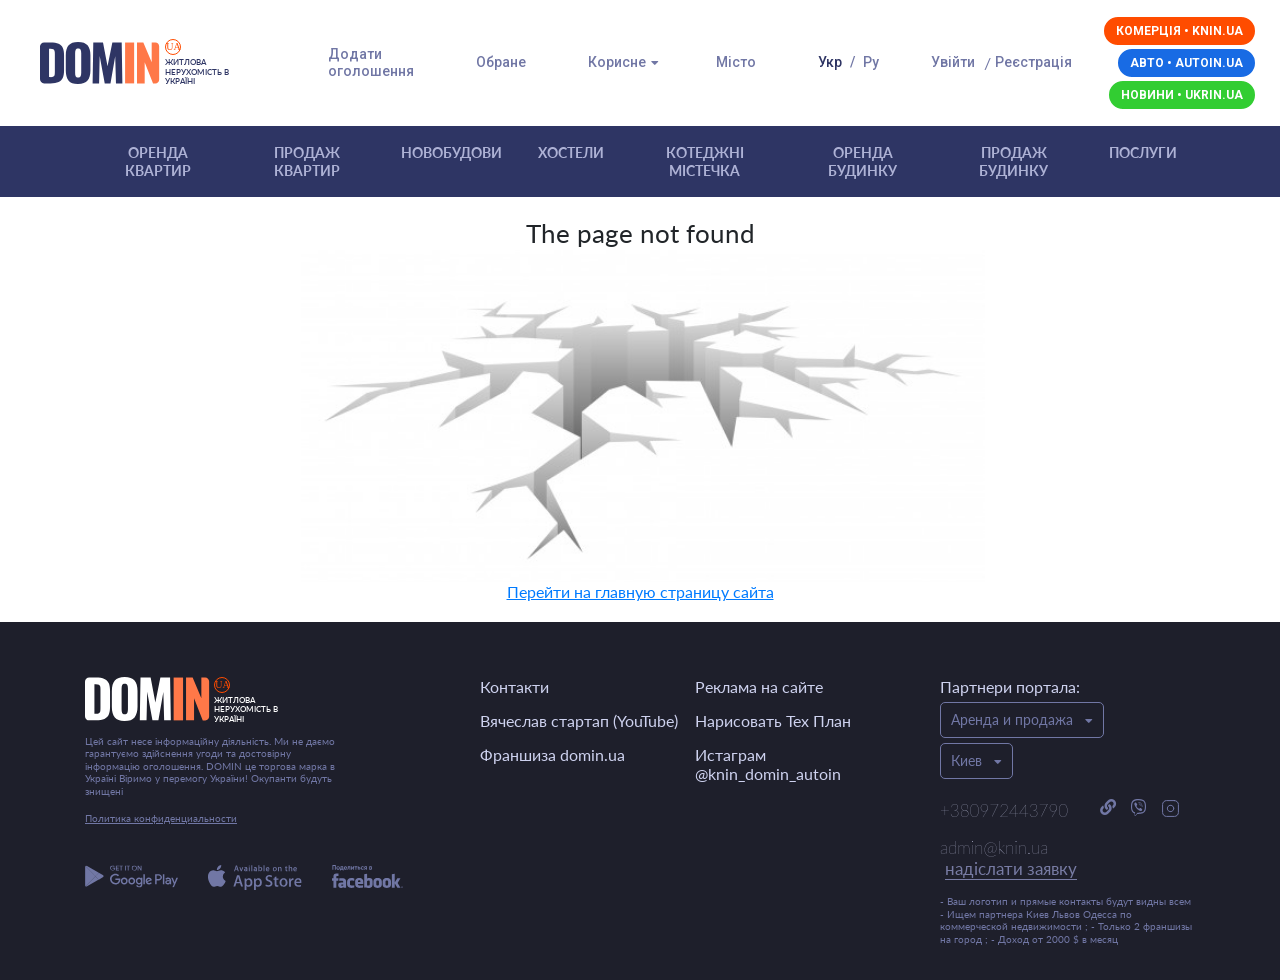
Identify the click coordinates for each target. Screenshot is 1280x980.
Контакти (514, 686)
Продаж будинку (1013, 161)
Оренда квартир (158, 161)
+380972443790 (1004, 810)
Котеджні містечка (705, 161)
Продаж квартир (307, 161)
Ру (871, 62)
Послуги (1143, 152)
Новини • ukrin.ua (1182, 95)
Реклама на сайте (759, 686)
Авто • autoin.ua (1186, 63)
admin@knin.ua (1008, 859)
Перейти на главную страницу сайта (640, 591)
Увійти (953, 62)
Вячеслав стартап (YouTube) (579, 720)
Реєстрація (1033, 62)
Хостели (571, 152)
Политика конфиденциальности (161, 818)
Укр (830, 62)
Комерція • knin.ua (1179, 31)
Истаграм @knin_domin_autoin (768, 764)
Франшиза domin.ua (552, 754)
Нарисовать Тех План (773, 720)
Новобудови (451, 152)
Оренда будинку (862, 161)
